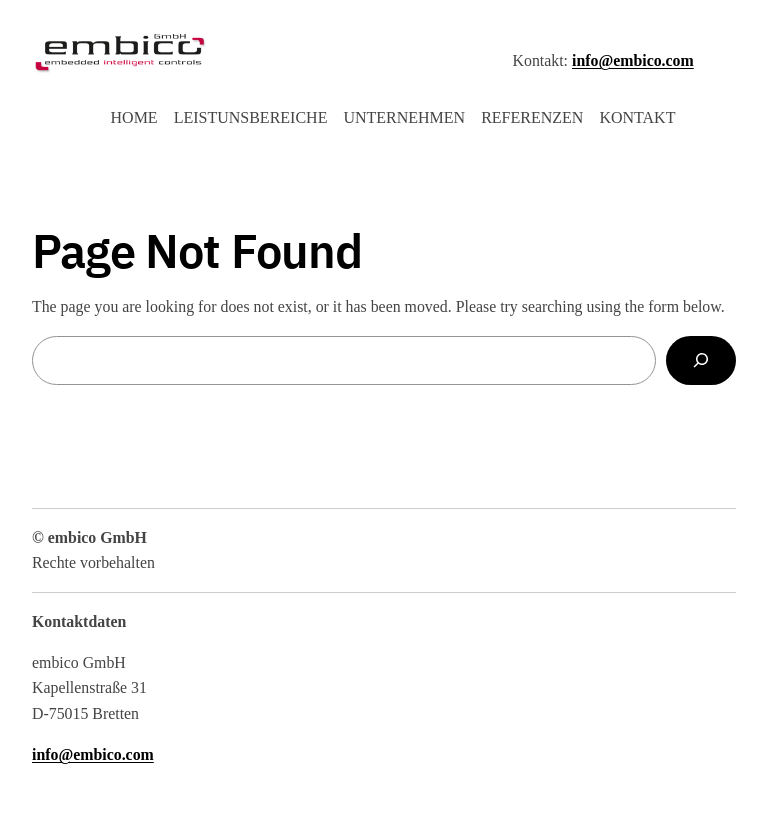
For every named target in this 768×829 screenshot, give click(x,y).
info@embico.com (633, 60)
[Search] (701, 360)
